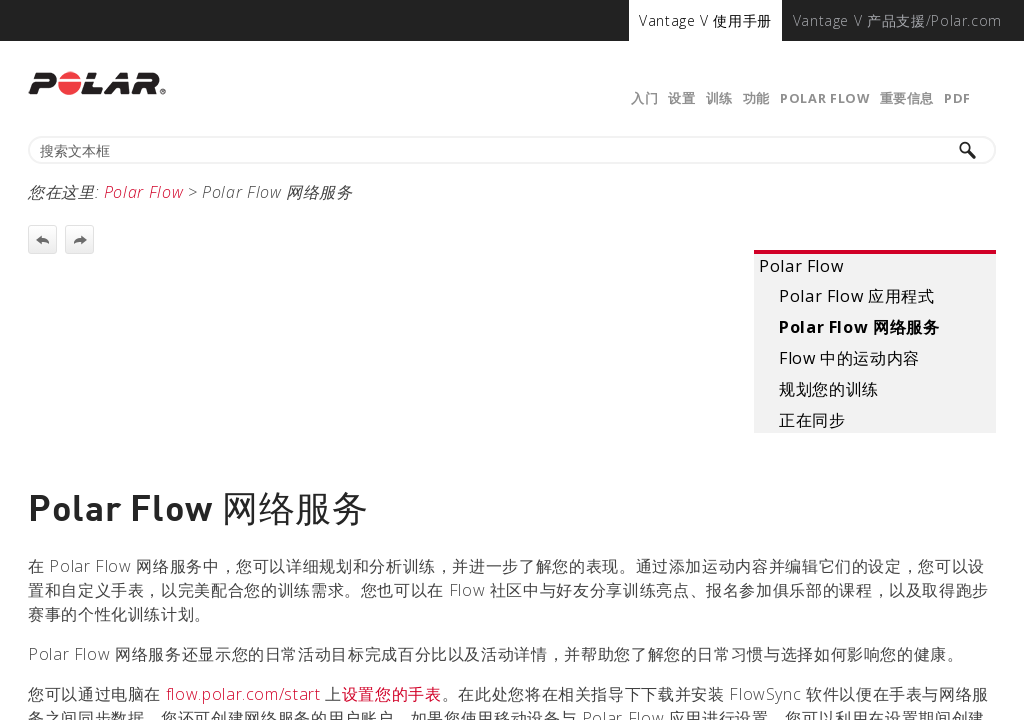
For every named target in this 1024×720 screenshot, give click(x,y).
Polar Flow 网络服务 (859, 327)
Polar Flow (824, 98)
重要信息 (907, 98)
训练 (719, 98)
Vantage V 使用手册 (705, 20)
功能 (756, 98)
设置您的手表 (392, 694)
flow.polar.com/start (243, 694)
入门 (644, 98)
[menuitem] (705, 20)
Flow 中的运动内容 (849, 358)
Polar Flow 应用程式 (857, 296)
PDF (957, 98)
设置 (681, 98)
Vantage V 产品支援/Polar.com (897, 20)
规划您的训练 (829, 389)
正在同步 (812, 420)
